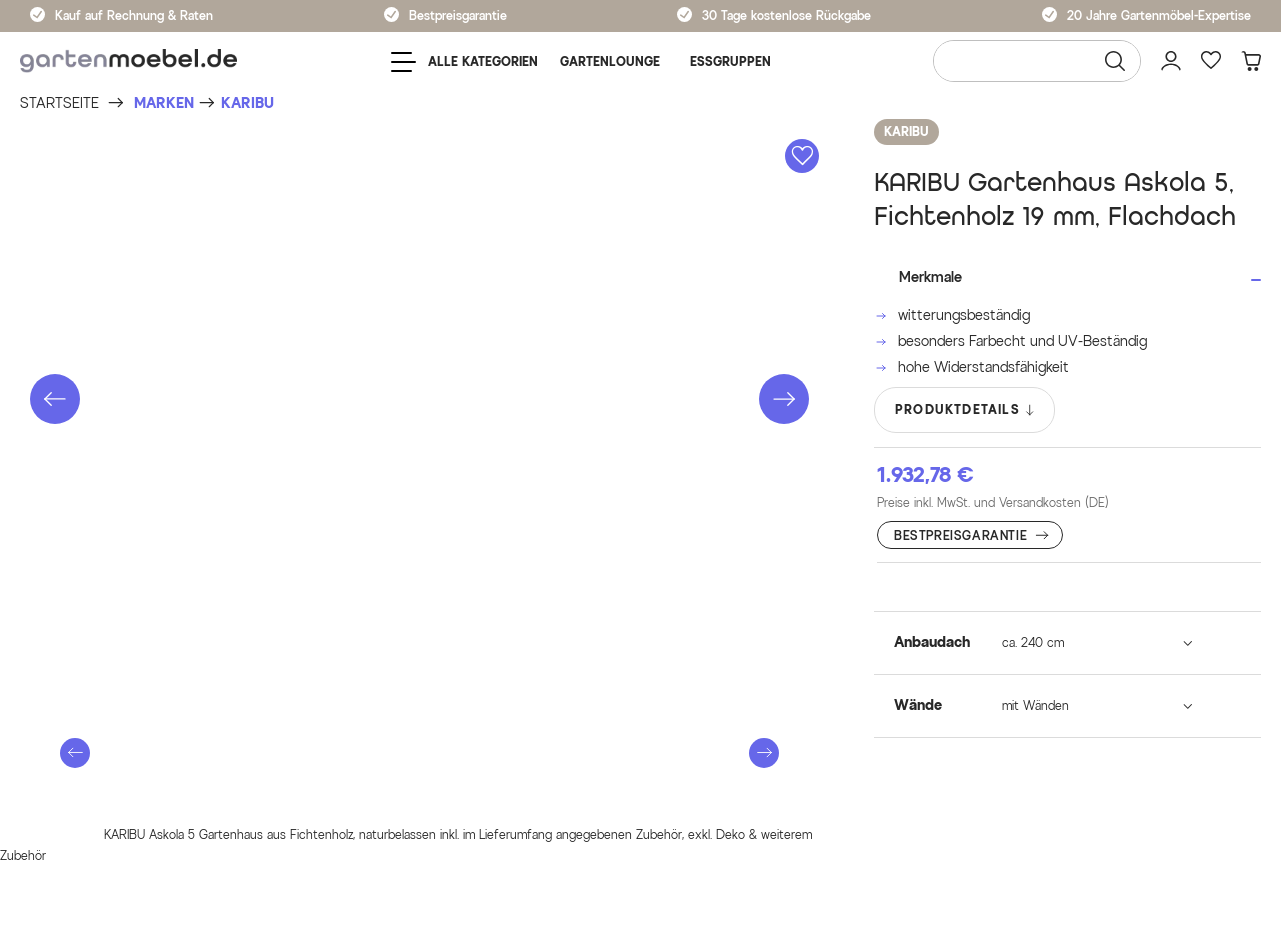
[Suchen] (1115, 61)
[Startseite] (59, 103)
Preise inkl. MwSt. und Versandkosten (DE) (993, 502)
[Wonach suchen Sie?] (1037, 61)
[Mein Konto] (1171, 61)
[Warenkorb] (1251, 61)
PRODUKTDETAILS (965, 410)
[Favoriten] (1211, 61)
